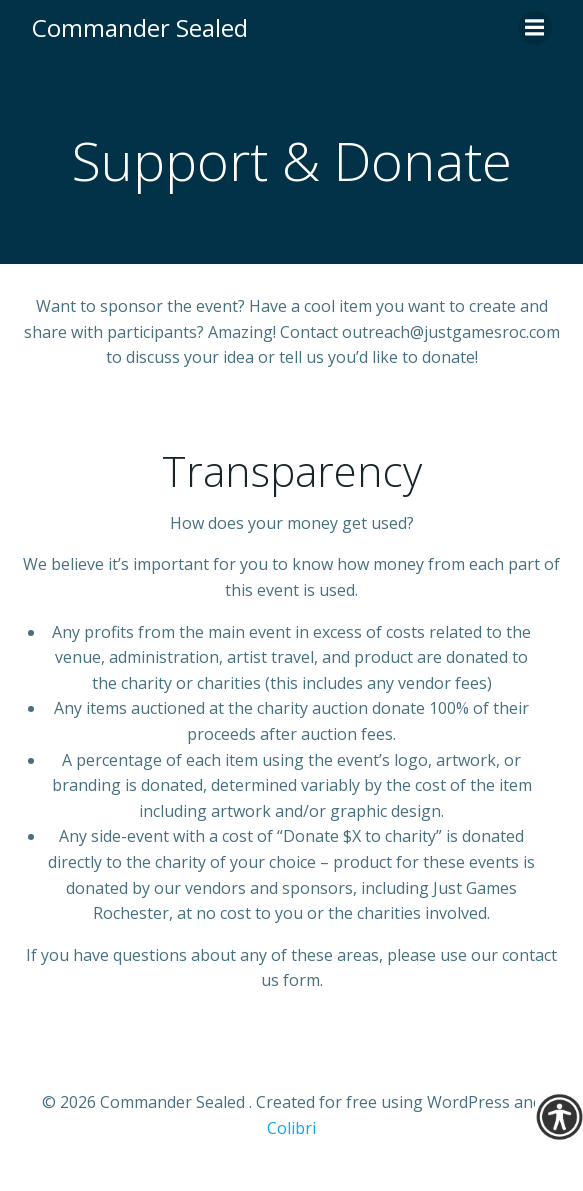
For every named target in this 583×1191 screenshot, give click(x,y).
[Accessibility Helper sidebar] (559, 1117)
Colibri (291, 1128)
